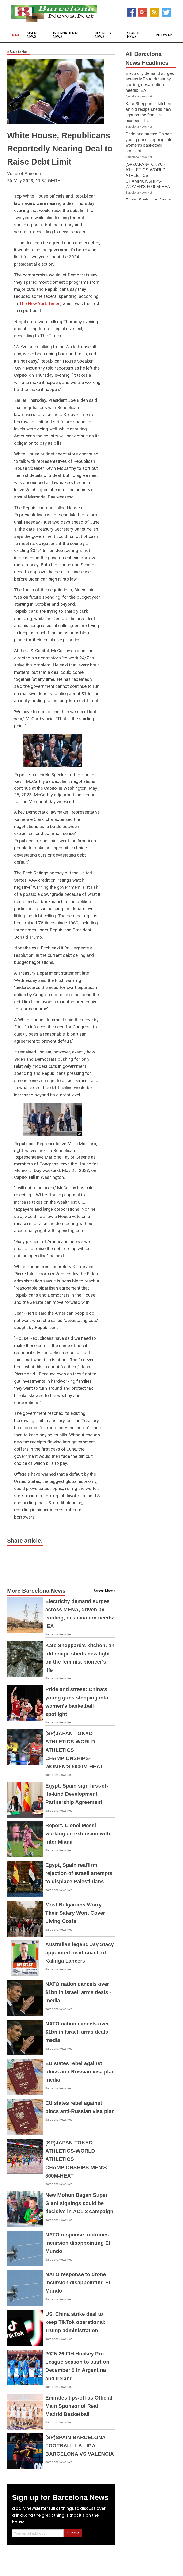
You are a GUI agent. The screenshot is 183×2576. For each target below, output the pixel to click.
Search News (133, 34)
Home (15, 35)
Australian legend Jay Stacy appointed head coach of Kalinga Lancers (79, 1952)
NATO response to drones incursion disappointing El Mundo (77, 2243)
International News (66, 34)
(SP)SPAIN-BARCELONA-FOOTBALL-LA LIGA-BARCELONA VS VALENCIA (79, 2445)
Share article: (25, 1540)
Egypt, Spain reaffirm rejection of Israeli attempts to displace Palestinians (78, 1873)
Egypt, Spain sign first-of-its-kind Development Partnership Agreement (76, 1794)
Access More (103, 1591)
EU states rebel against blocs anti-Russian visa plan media (80, 2071)
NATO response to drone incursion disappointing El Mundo (77, 2282)
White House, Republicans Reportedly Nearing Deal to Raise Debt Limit (59, 148)
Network (164, 35)
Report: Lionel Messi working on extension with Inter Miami (77, 1833)
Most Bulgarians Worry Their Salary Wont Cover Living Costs (75, 1913)
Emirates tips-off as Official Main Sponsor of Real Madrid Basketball (78, 2406)
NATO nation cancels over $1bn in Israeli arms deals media (77, 2032)
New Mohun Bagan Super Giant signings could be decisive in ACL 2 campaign (79, 2203)
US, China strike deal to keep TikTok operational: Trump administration (75, 2322)
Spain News (32, 34)
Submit (73, 2533)
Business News (103, 34)
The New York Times (39, 303)
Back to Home (18, 52)
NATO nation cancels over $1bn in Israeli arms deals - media (78, 1992)
